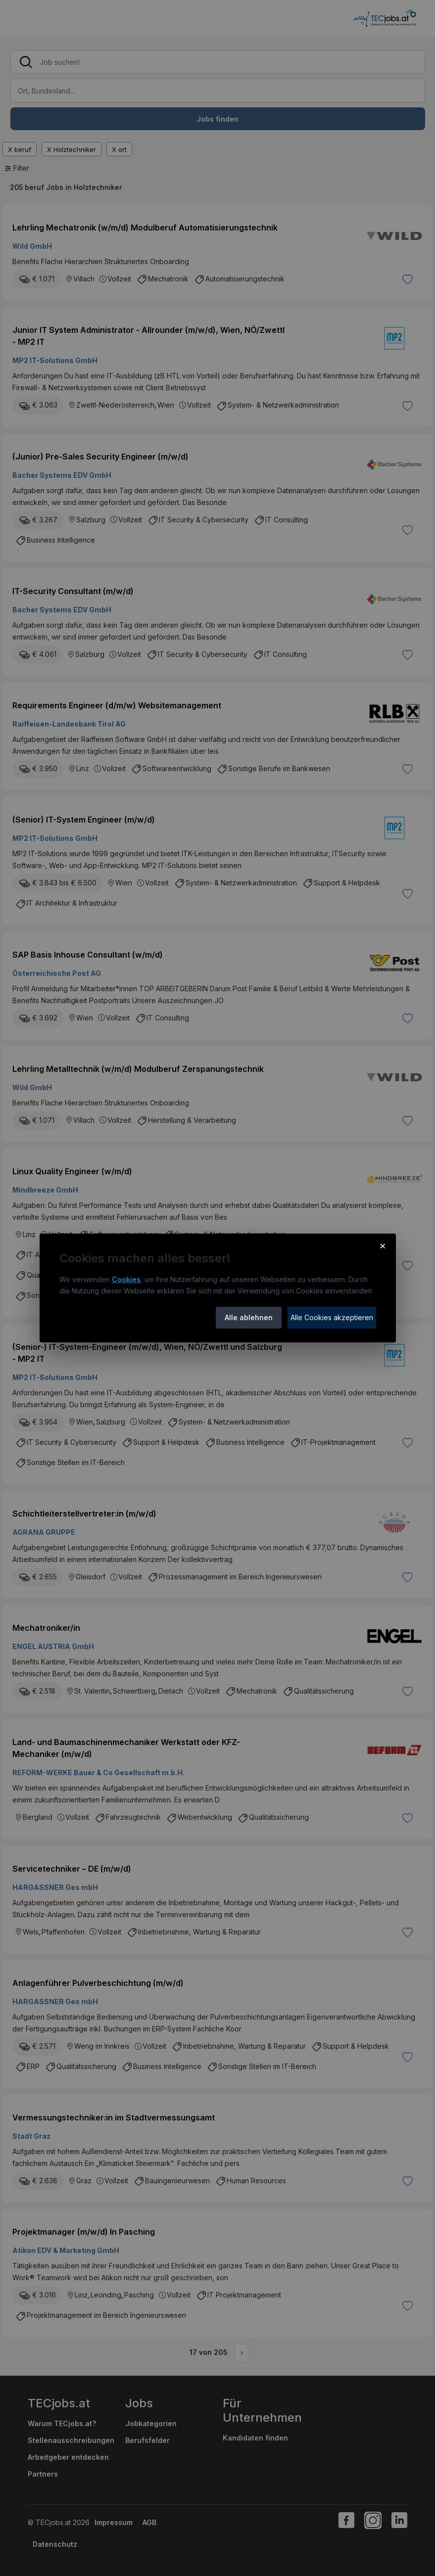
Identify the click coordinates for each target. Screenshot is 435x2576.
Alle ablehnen (249, 1317)
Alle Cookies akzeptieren (331, 1317)
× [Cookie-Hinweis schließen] (383, 1245)
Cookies (126, 1279)
